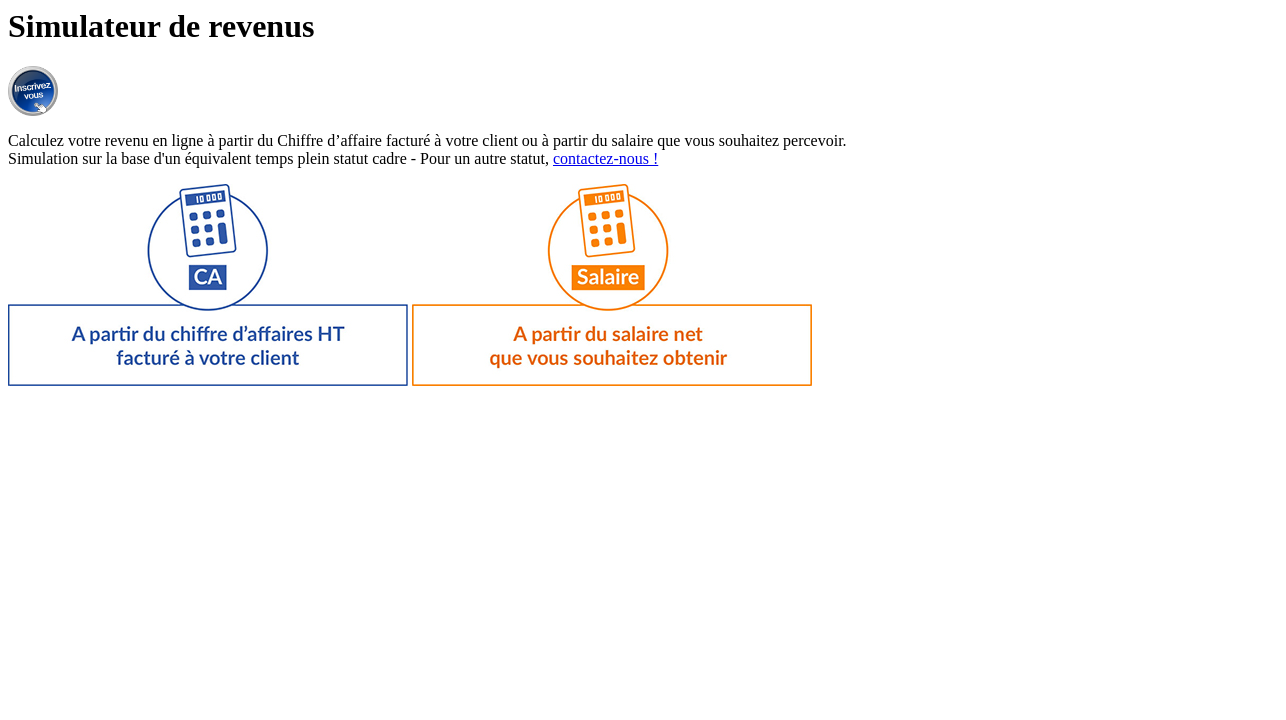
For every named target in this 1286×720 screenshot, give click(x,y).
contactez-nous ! (605, 158)
